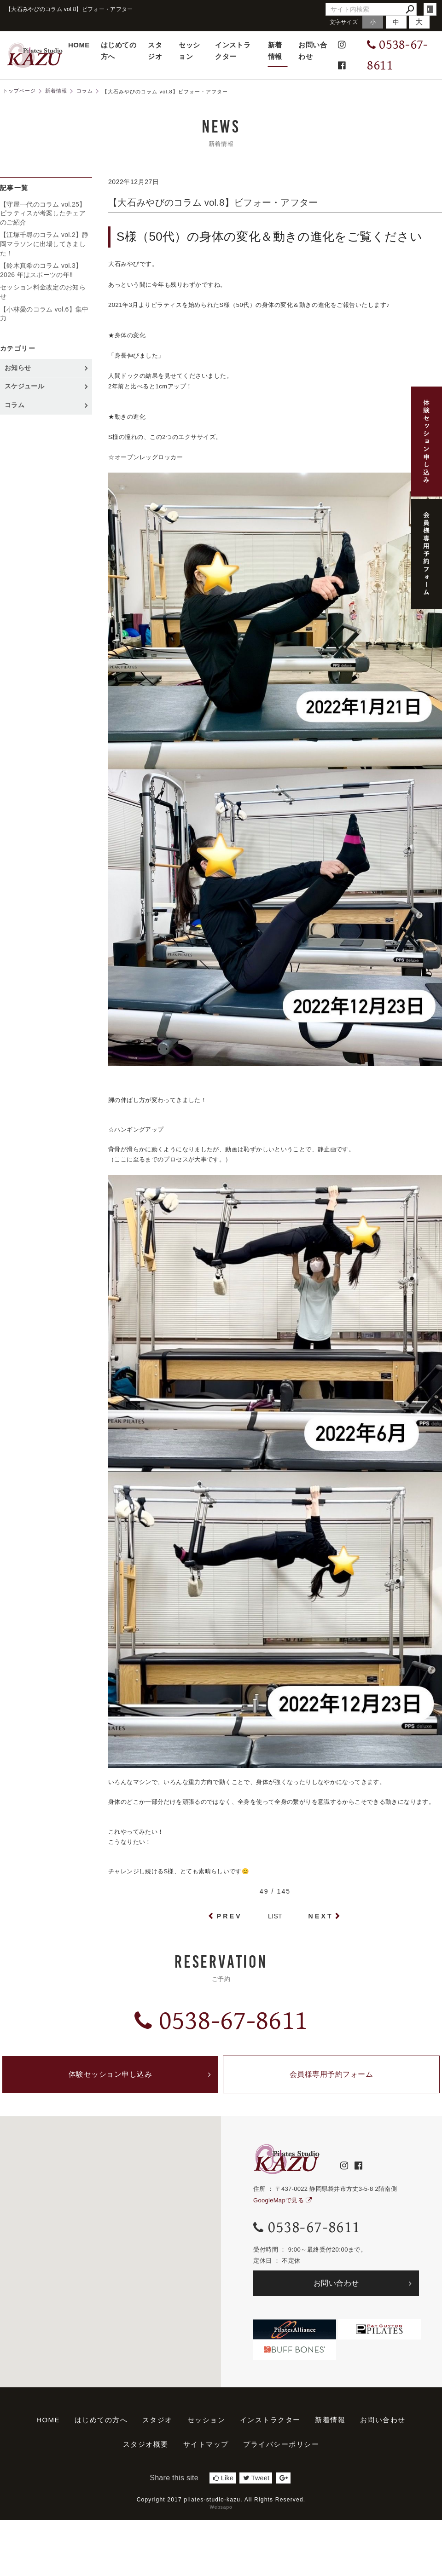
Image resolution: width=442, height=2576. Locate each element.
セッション (189, 50)
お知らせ (18, 367)
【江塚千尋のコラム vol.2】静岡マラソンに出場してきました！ (44, 243)
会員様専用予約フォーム (331, 2074)
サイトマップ (206, 2444)
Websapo (220, 2507)
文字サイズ (344, 22)
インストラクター (232, 50)
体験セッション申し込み (110, 2074)
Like (223, 2478)
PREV (229, 1916)
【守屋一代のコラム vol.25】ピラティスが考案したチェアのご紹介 (43, 213)
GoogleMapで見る (282, 2200)
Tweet (256, 2478)
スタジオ (155, 50)
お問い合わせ (312, 50)
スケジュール (24, 386)
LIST (275, 1916)
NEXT (320, 1916)
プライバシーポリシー (281, 2444)
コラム (14, 405)
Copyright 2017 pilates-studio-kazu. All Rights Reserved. (221, 2499)
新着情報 (275, 50)
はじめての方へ (118, 50)
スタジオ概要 (146, 2444)
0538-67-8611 (221, 2021)
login (430, 9)
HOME (79, 45)
